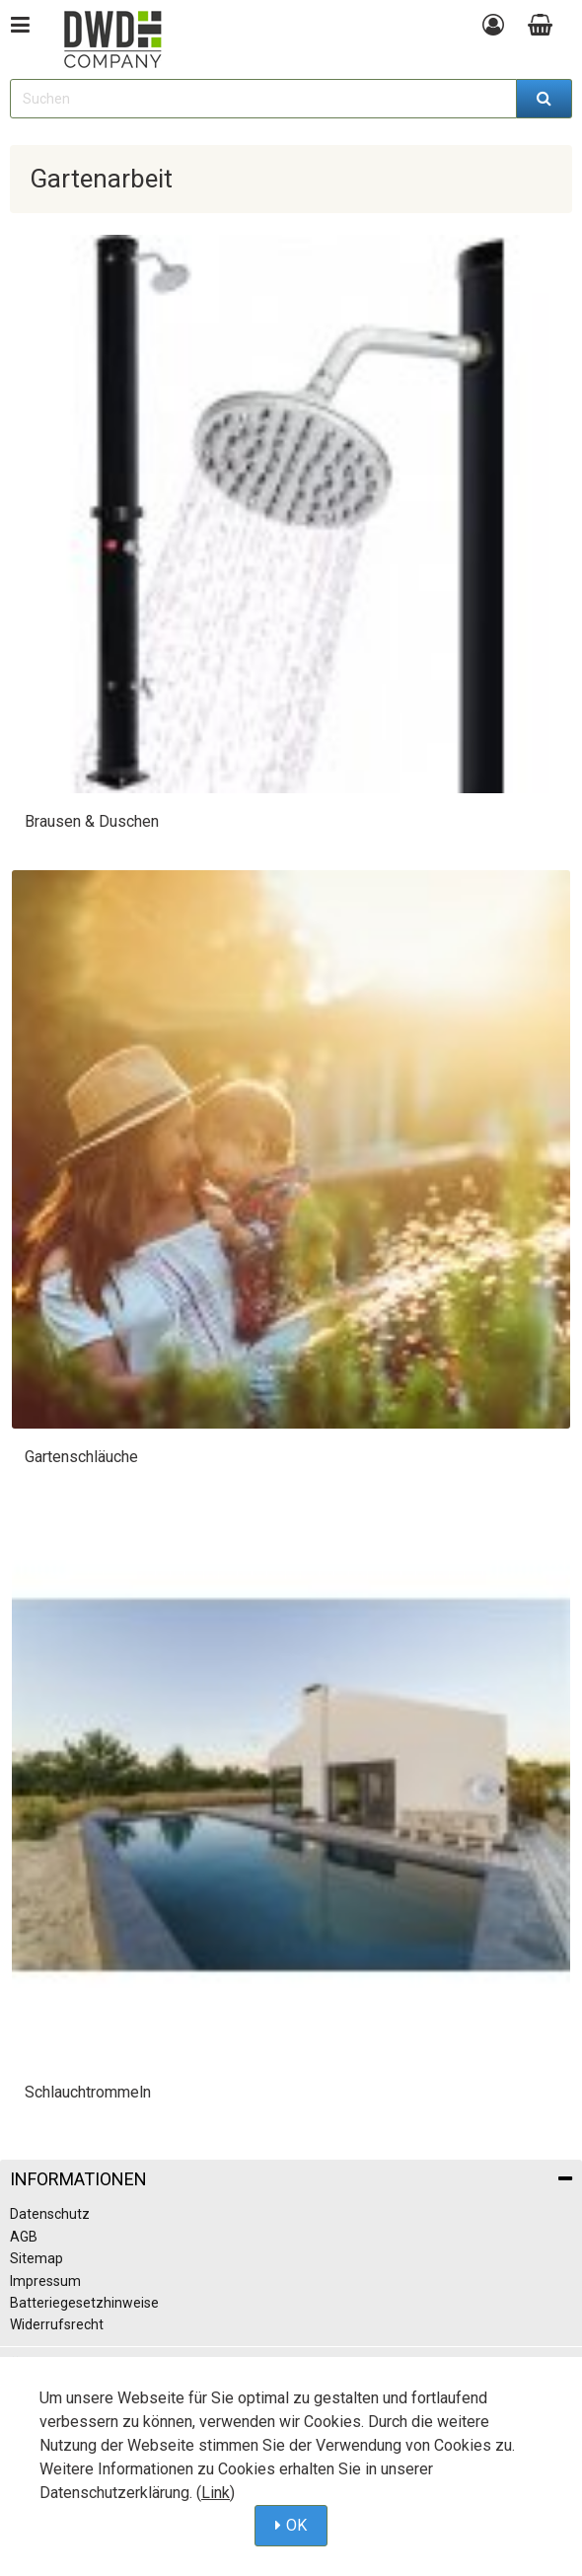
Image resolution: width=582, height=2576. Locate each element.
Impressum (45, 2281)
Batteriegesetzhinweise (84, 2303)
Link (215, 2492)
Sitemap (36, 2258)
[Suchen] (544, 98)
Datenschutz (50, 2214)
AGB (23, 2237)
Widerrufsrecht (57, 2324)
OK (296, 2525)
